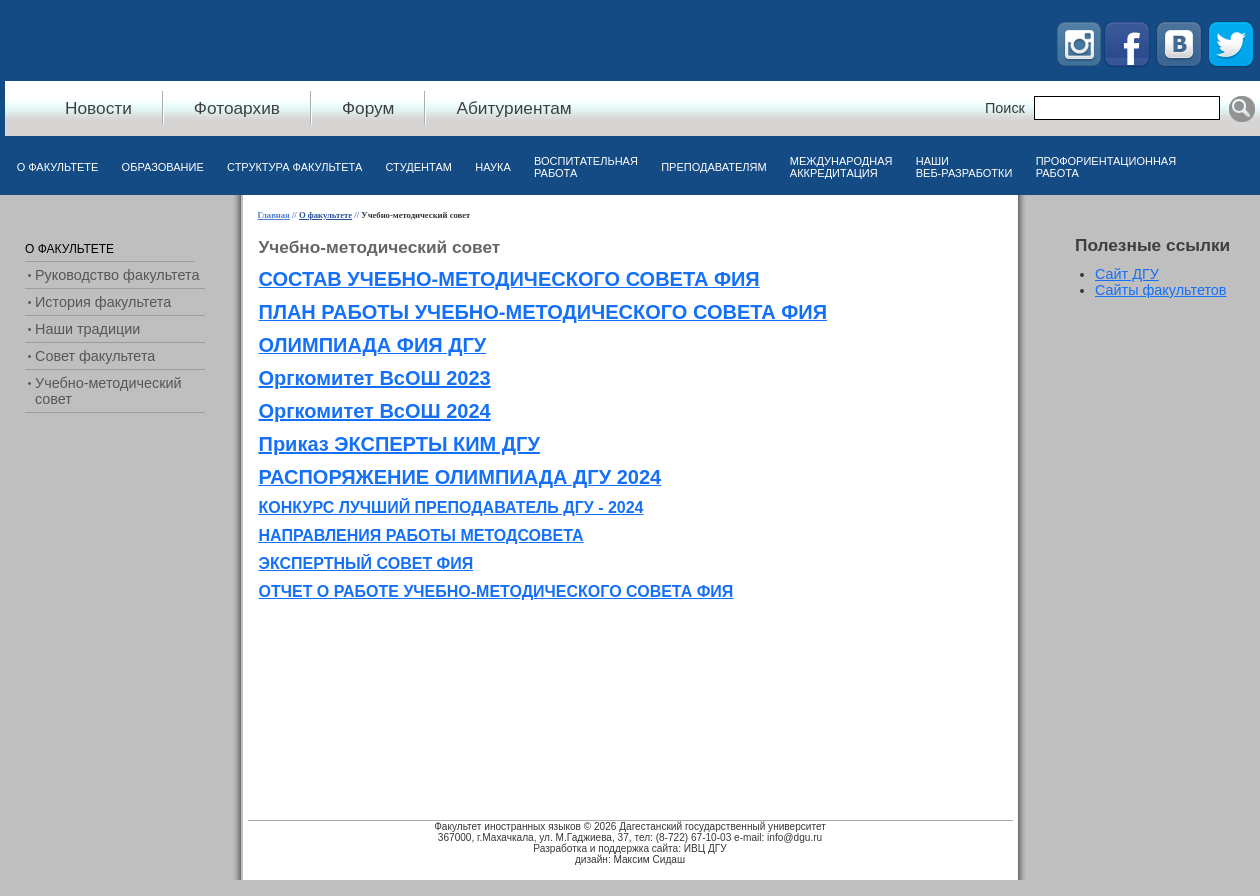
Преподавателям (713, 167)
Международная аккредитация (841, 167)
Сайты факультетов (1161, 290)
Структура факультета (294, 167)
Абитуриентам (513, 108)
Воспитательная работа (586, 167)
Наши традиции (87, 329)
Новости (98, 108)
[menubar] (596, 171)
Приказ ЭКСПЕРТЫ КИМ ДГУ (399, 444)
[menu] (115, 324)
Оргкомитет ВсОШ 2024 (375, 411)
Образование (163, 167)
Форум (368, 108)
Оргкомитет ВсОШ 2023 (375, 378)
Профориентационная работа (1106, 167)
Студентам (419, 167)
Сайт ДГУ (1127, 274)
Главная (274, 215)
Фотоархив (237, 108)
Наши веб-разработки (964, 167)
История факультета (103, 302)
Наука (493, 167)
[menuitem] (57, 171)
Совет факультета (95, 356)
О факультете (58, 167)
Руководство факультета (117, 275)
